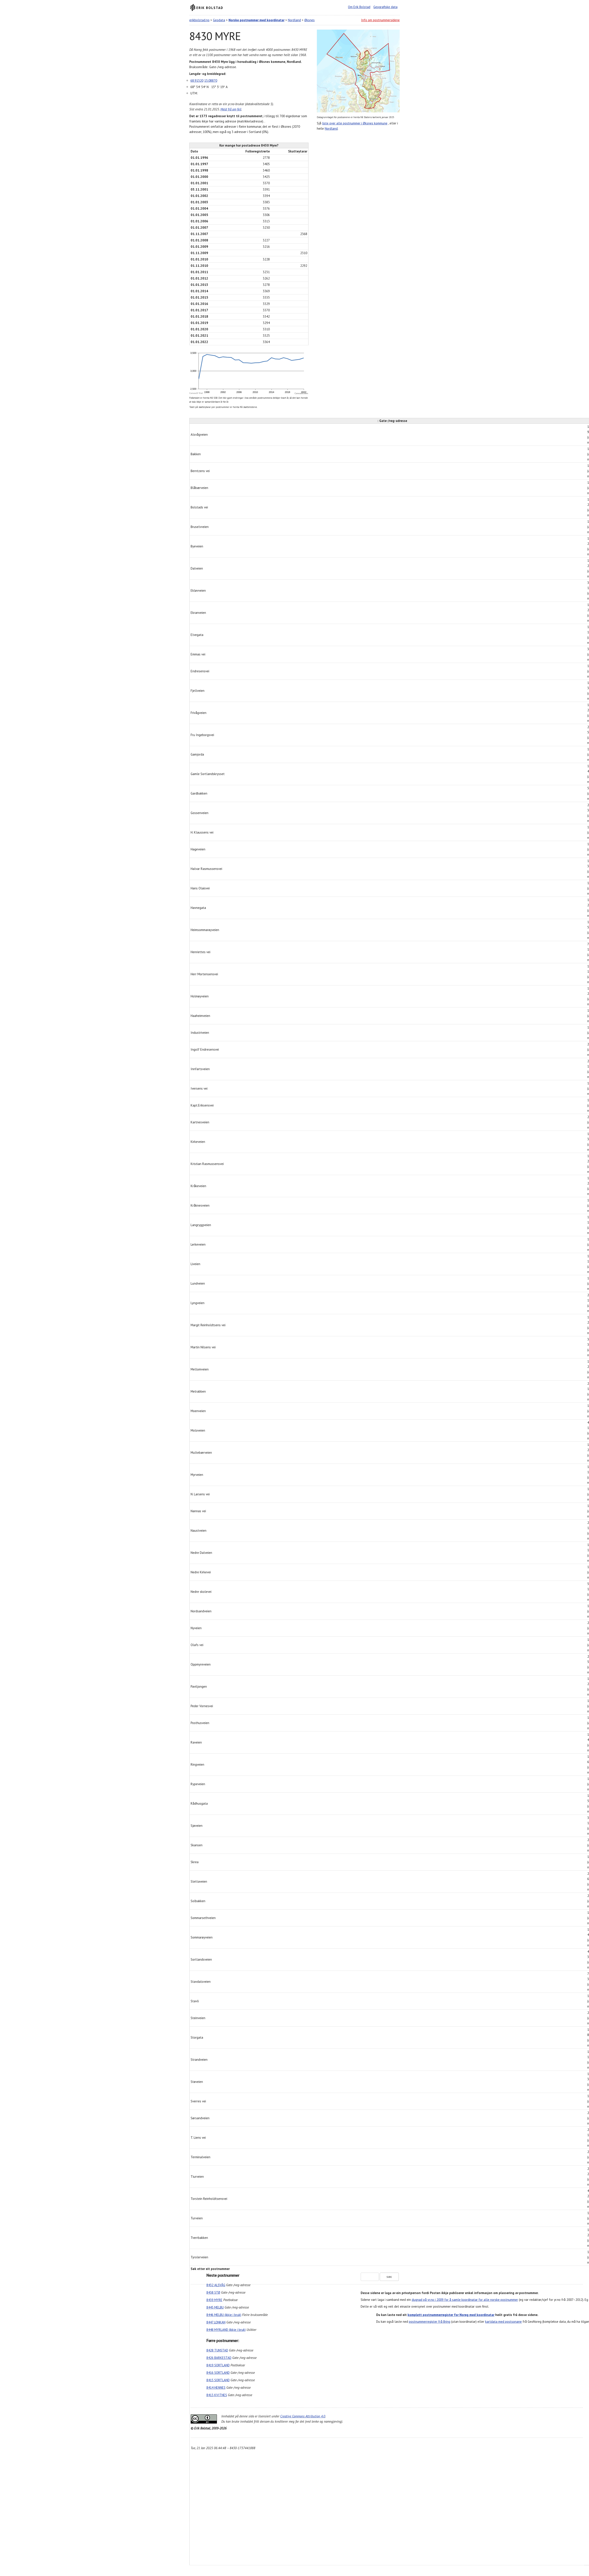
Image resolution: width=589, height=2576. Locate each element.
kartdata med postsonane (503, 2321)
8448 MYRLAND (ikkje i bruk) (226, 2330)
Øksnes (309, 20)
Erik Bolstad (209, 7)
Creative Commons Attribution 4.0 (302, 2416)
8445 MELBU (215, 2307)
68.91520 (196, 80)
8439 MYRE (214, 2300)
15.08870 (210, 80)
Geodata (219, 20)
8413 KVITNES (216, 2395)
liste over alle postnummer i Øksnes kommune (354, 123)
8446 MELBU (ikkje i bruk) (223, 2315)
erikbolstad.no (199, 20)
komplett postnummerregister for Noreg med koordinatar (451, 2315)
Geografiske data (385, 7)
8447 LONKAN (215, 2322)
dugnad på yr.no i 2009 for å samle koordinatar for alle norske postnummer (465, 2300)
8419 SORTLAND (218, 2365)
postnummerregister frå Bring (429, 2321)
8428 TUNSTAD (217, 2350)
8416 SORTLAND (218, 2373)
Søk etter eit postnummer (210, 2269)
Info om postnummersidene (380, 20)
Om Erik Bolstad (359, 7)
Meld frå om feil (230, 109)
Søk (389, 2277)
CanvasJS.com (301, 393)
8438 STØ (213, 2292)
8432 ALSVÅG (215, 2285)
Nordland (294, 20)
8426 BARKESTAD (218, 2358)
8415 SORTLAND (218, 2380)
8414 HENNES (215, 2387)
